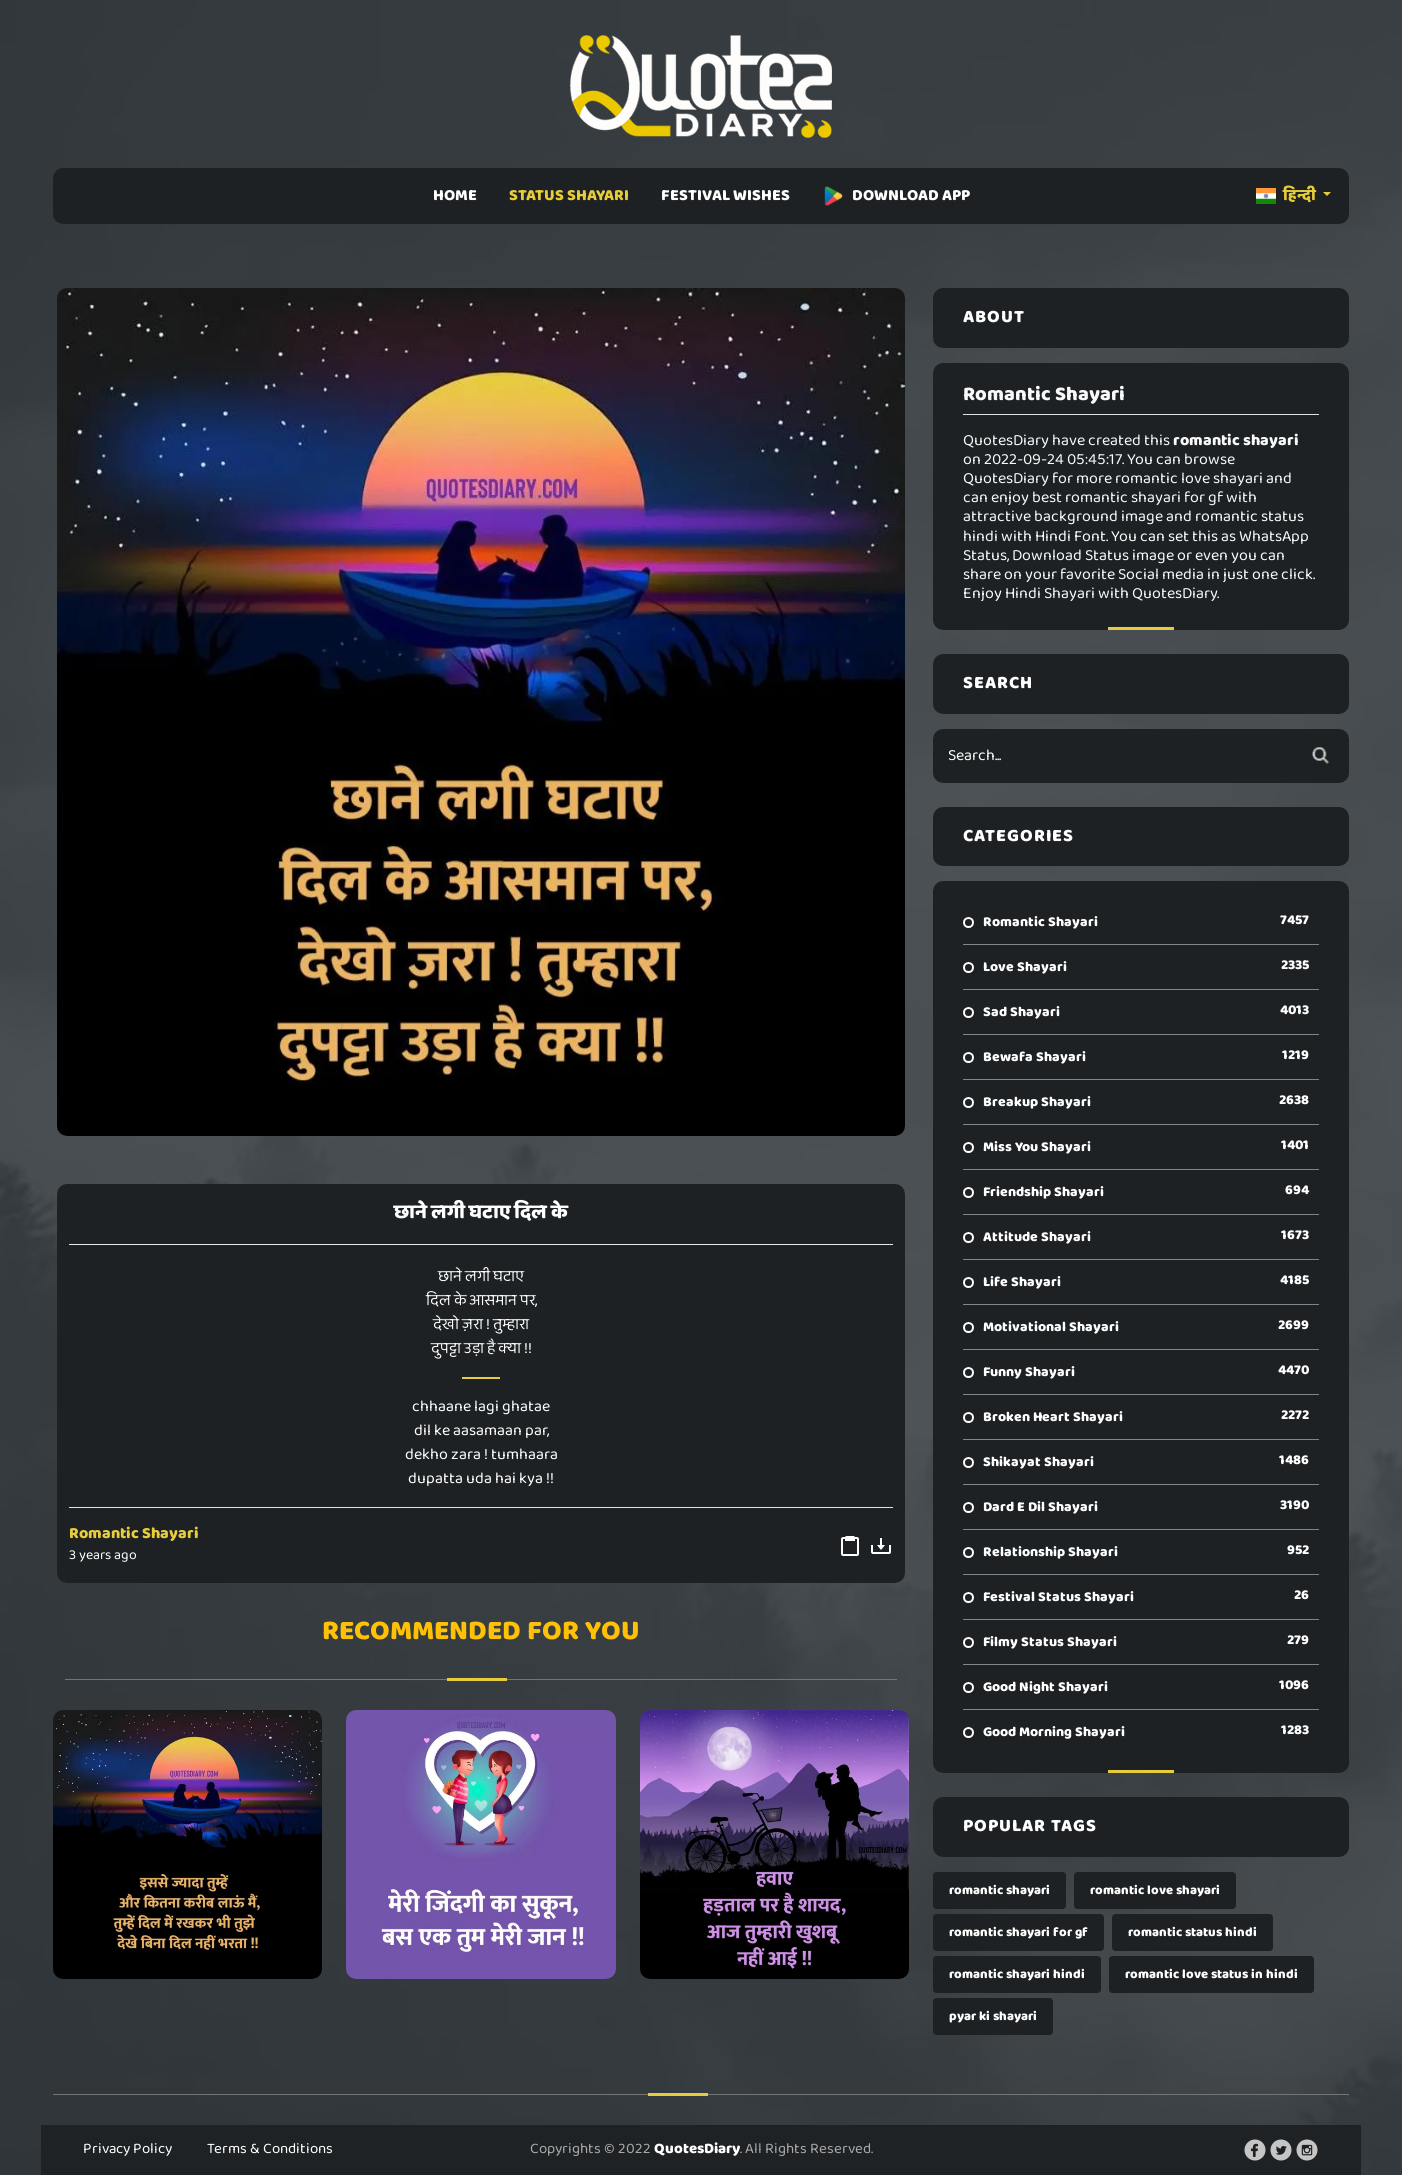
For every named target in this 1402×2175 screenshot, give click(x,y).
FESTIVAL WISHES (725, 195)
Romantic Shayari (134, 1533)
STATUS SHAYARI (569, 195)
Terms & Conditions (270, 2149)
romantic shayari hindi (1017, 1974)
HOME (455, 195)
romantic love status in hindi (1211, 1974)
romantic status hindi (1192, 1932)
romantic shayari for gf (1018, 1932)
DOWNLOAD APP (896, 195)
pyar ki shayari (993, 2016)
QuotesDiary (697, 2149)
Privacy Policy (127, 2149)
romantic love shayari (1155, 1890)
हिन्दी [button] (1287, 195)
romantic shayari (999, 1890)
